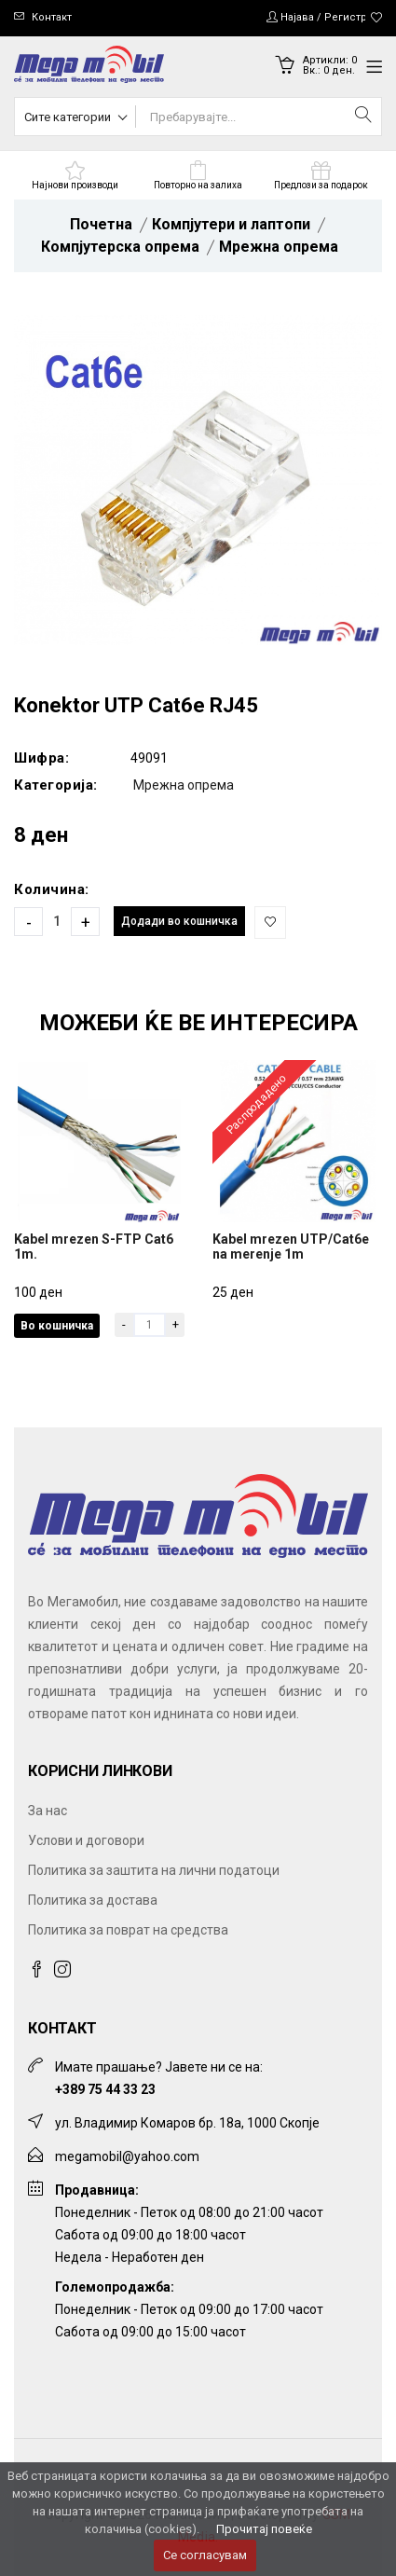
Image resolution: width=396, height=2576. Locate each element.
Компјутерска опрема (120, 246)
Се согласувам (205, 2555)
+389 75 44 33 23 (105, 2089)
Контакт (52, 17)
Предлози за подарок (321, 185)
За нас (47, 1810)
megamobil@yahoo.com (127, 2156)
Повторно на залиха (198, 185)
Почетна (101, 224)
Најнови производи (75, 185)
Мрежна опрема (278, 246)
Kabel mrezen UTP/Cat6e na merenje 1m (290, 1247)
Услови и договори (86, 1840)
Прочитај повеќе (264, 2529)
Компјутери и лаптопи (231, 224)
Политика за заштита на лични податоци (154, 1870)
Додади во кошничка (179, 921)
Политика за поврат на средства (128, 1929)
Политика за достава (92, 1900)
